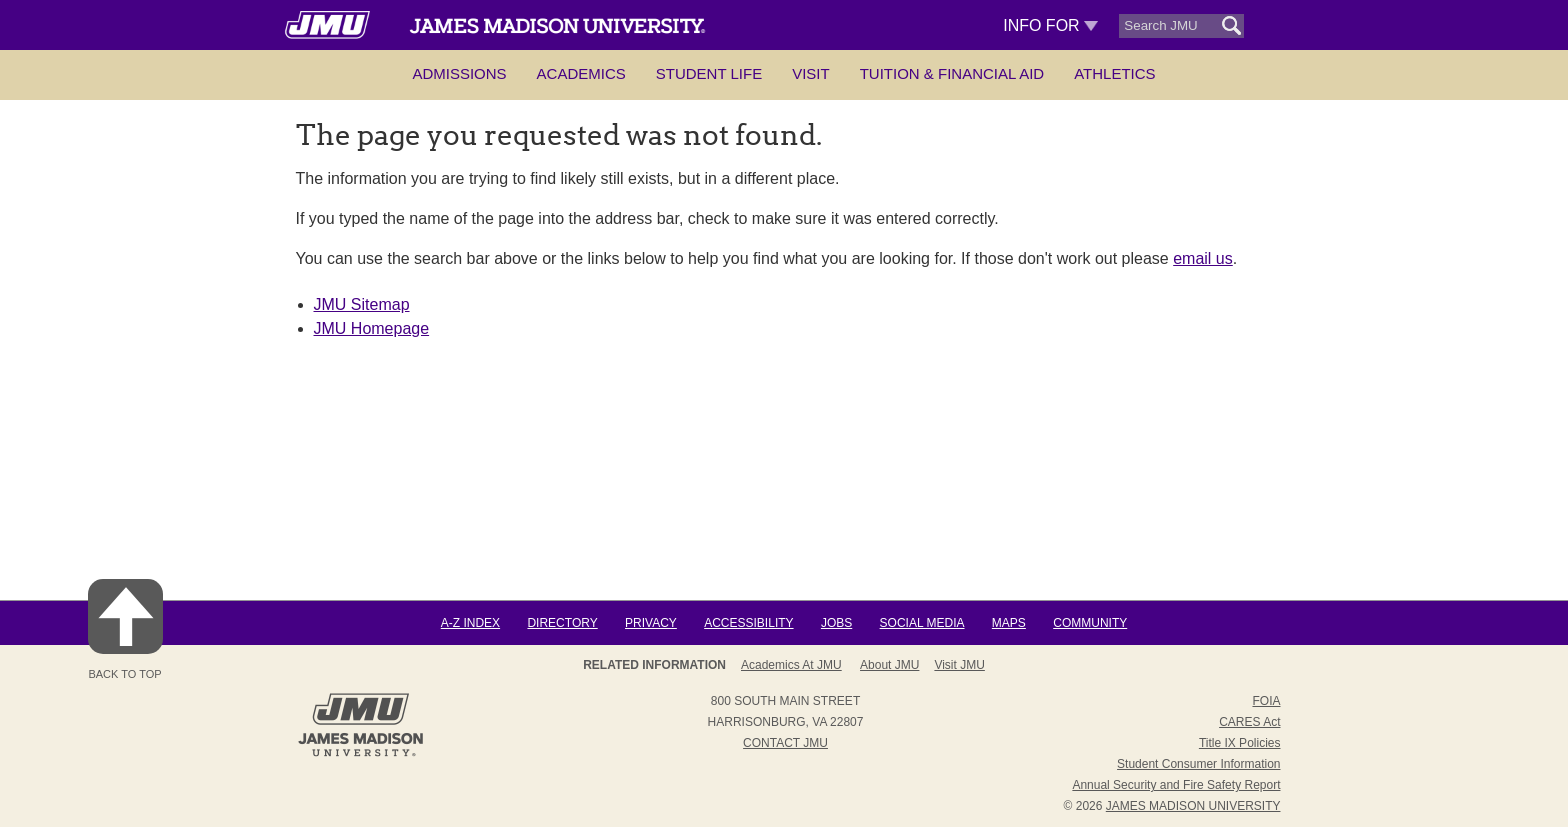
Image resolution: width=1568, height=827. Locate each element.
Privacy (651, 623)
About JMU (889, 665)
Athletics (1114, 73)
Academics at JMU (791, 665)
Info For (1050, 25)
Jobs (836, 623)
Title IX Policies (1240, 743)
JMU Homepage (372, 328)
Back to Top (125, 629)
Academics (581, 73)
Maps (1009, 623)
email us (1203, 258)
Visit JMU (959, 665)
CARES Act (1249, 722)
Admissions (459, 73)
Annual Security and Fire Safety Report (1176, 785)
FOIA (1266, 701)
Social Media (922, 623)
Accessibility (748, 623)
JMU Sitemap (362, 304)
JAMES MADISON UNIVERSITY (1193, 806)
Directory (562, 623)
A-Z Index (470, 623)
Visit (811, 73)
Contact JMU (785, 743)
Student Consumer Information (1198, 764)
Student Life (709, 73)
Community (1090, 623)
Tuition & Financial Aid (952, 73)
